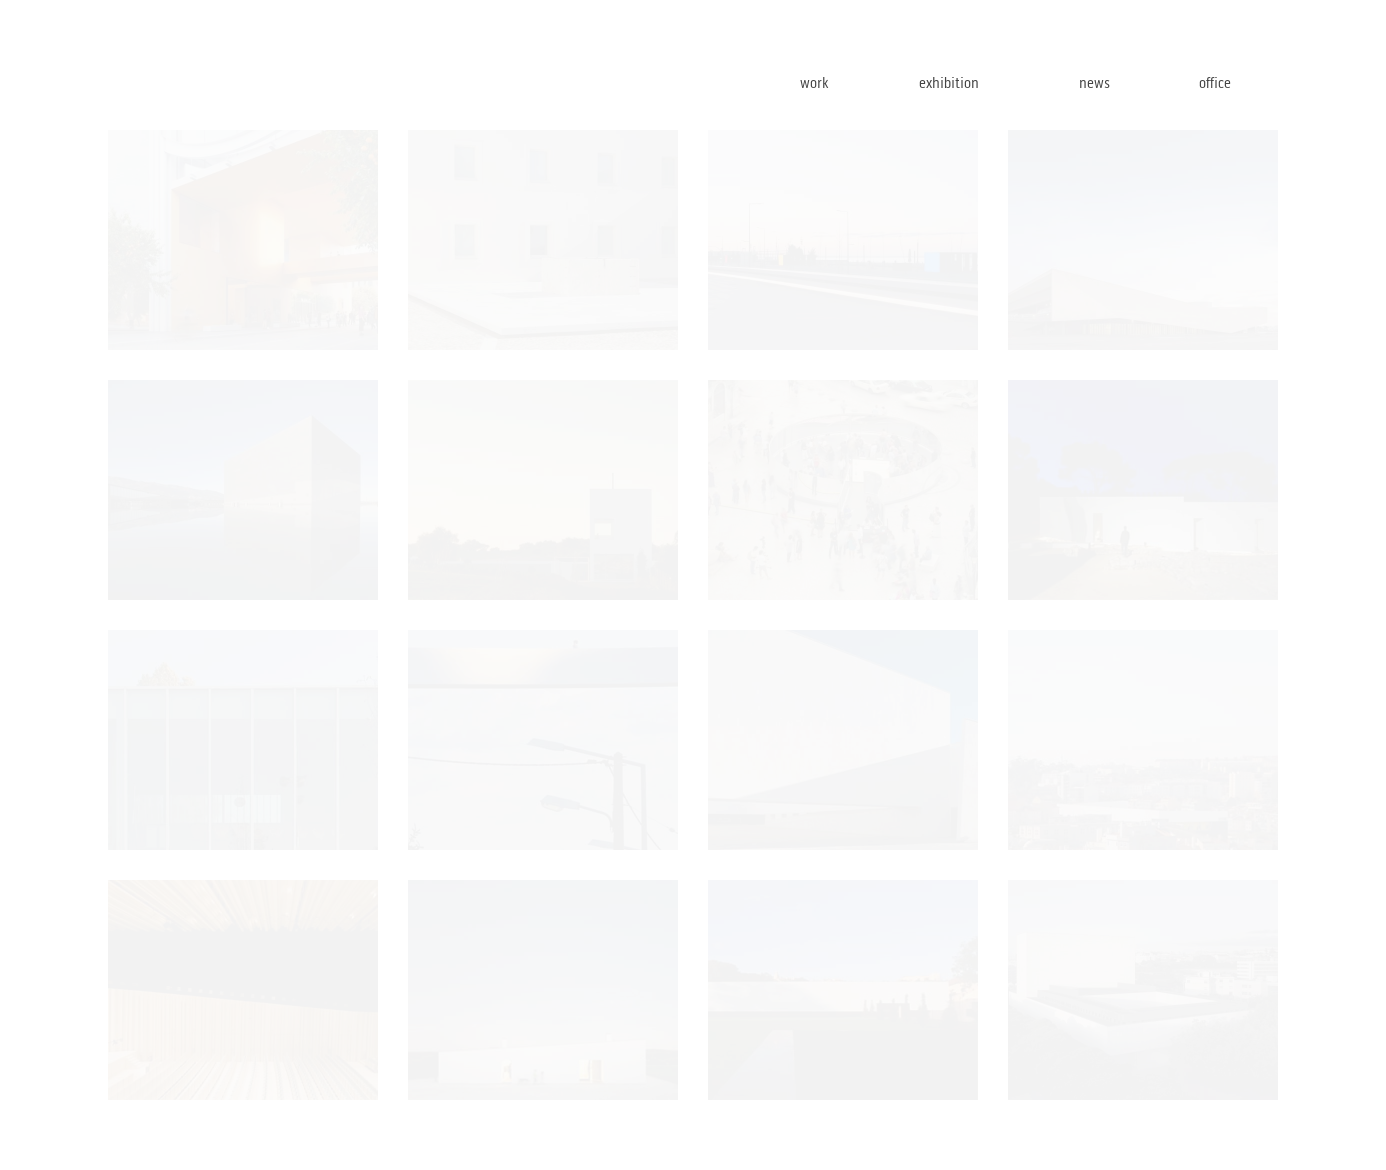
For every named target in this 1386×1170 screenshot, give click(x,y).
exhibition (982, 82)
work (843, 82)
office (1237, 82)
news (1121, 82)
